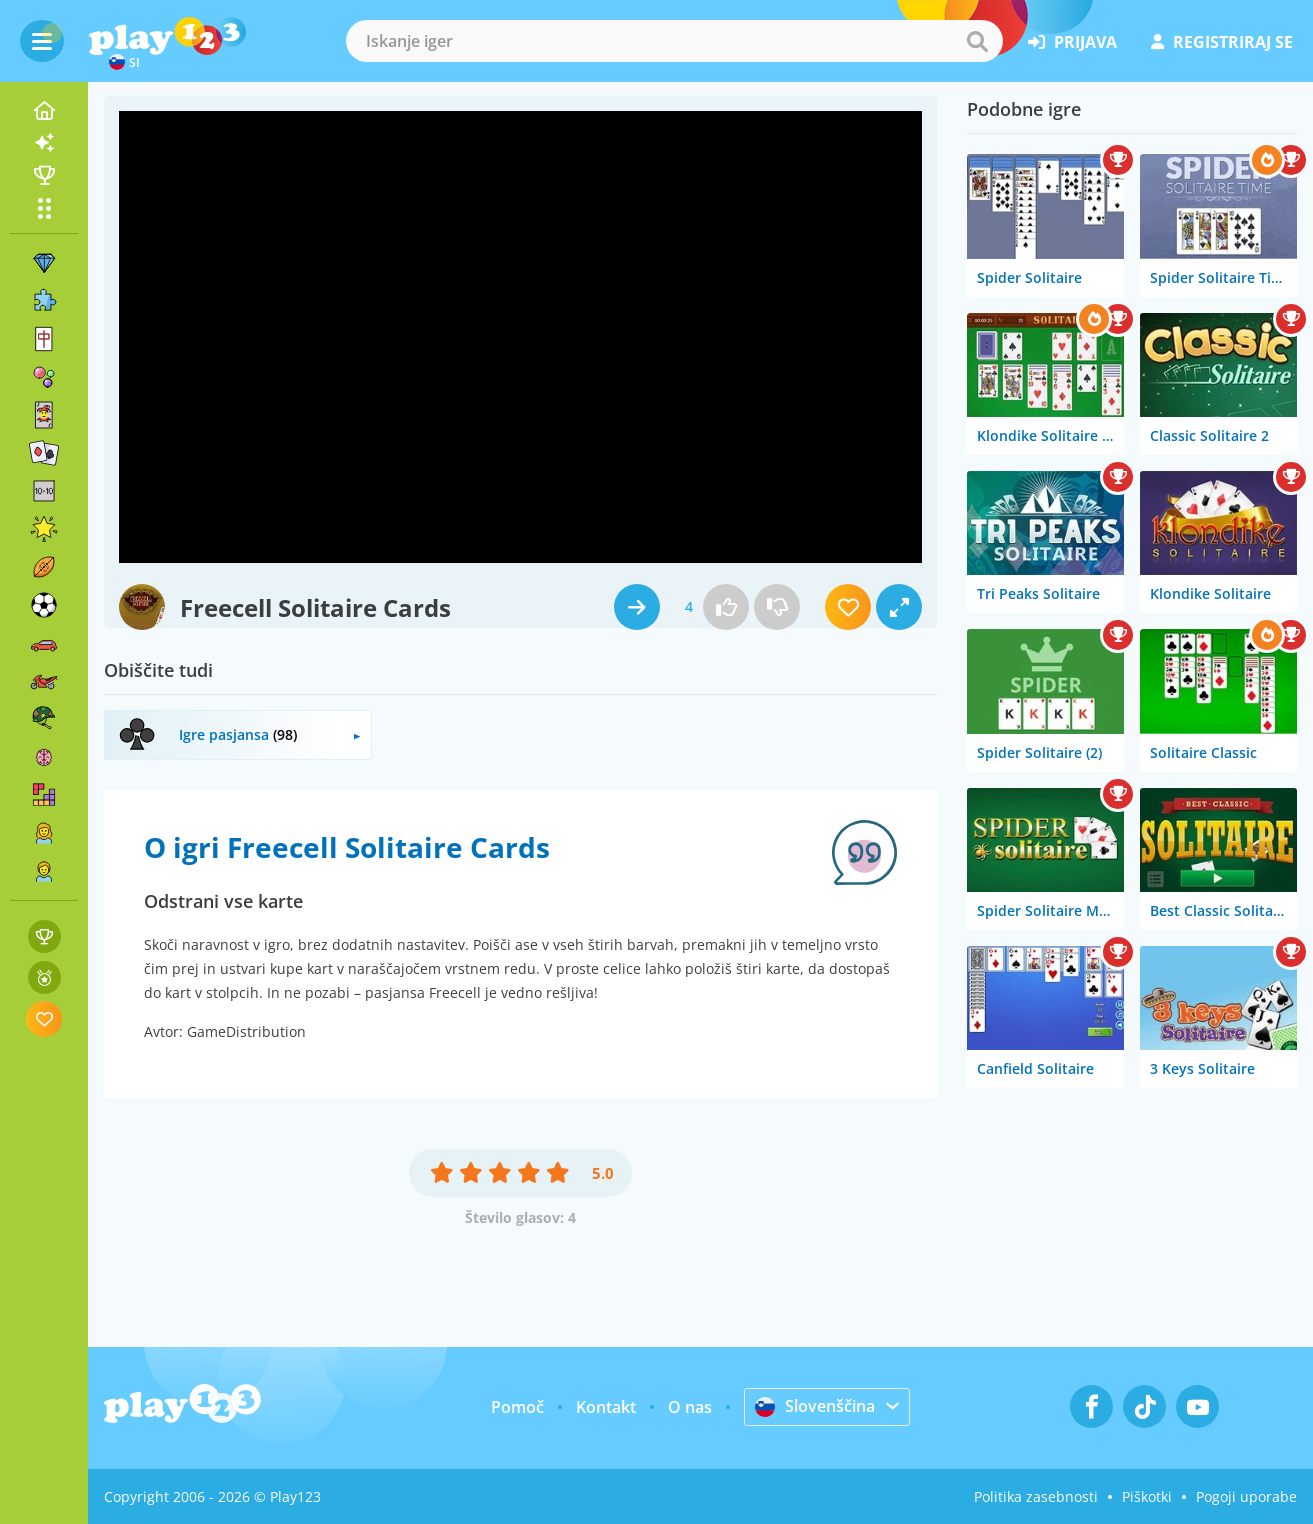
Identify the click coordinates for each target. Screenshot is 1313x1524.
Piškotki (1147, 1496)
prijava (1072, 42)
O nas (690, 1407)
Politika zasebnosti (1036, 1496)
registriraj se (1222, 42)
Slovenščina (815, 1406)
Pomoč (517, 1407)
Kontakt (606, 1407)
